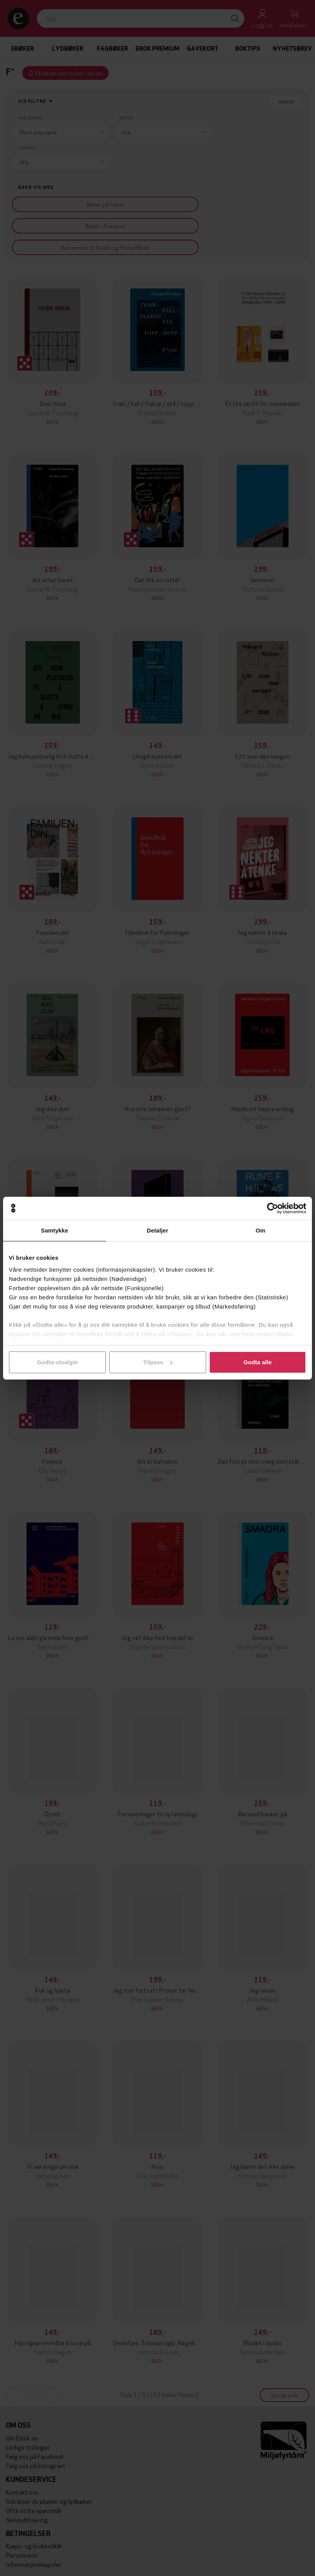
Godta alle (258, 1362)
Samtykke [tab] (54, 1230)
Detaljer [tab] (157, 1230)
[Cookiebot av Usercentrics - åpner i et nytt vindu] (272, 1208)
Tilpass (157, 1362)
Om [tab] (260, 1230)
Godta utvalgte (57, 1362)
